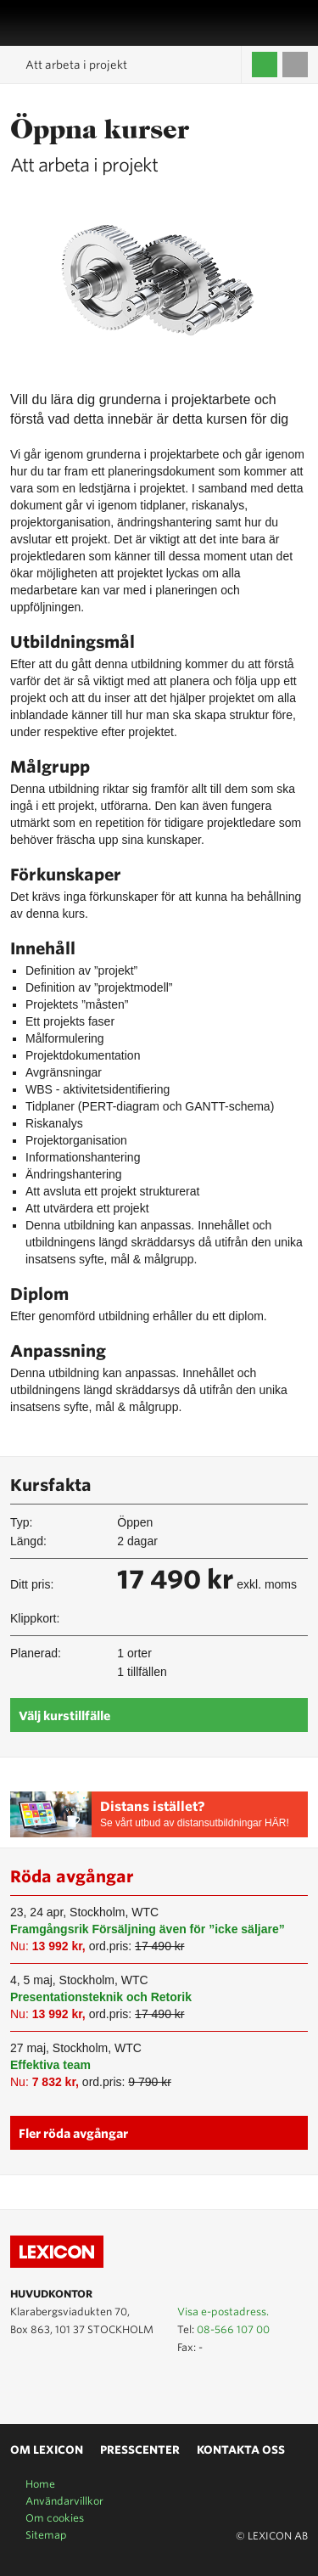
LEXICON (53, 23)
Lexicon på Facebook (69, 2384)
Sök (298, 23)
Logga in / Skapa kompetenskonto (264, 64)
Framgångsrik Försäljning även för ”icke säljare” (147, 1929)
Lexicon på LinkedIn (45, 2384)
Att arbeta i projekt (76, 65)
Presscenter (140, 2450)
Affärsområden (280, 23)
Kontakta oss (241, 2450)
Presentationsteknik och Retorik (101, 1997)
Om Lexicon (46, 2450)
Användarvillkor (64, 2500)
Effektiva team (50, 2065)
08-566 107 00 (233, 2329)
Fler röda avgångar (73, 2133)
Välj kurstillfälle (64, 1716)
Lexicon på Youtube (20, 2384)
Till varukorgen (295, 64)
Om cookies (54, 2517)
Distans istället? (152, 1806)
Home (40, 2484)
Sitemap (46, 2534)
